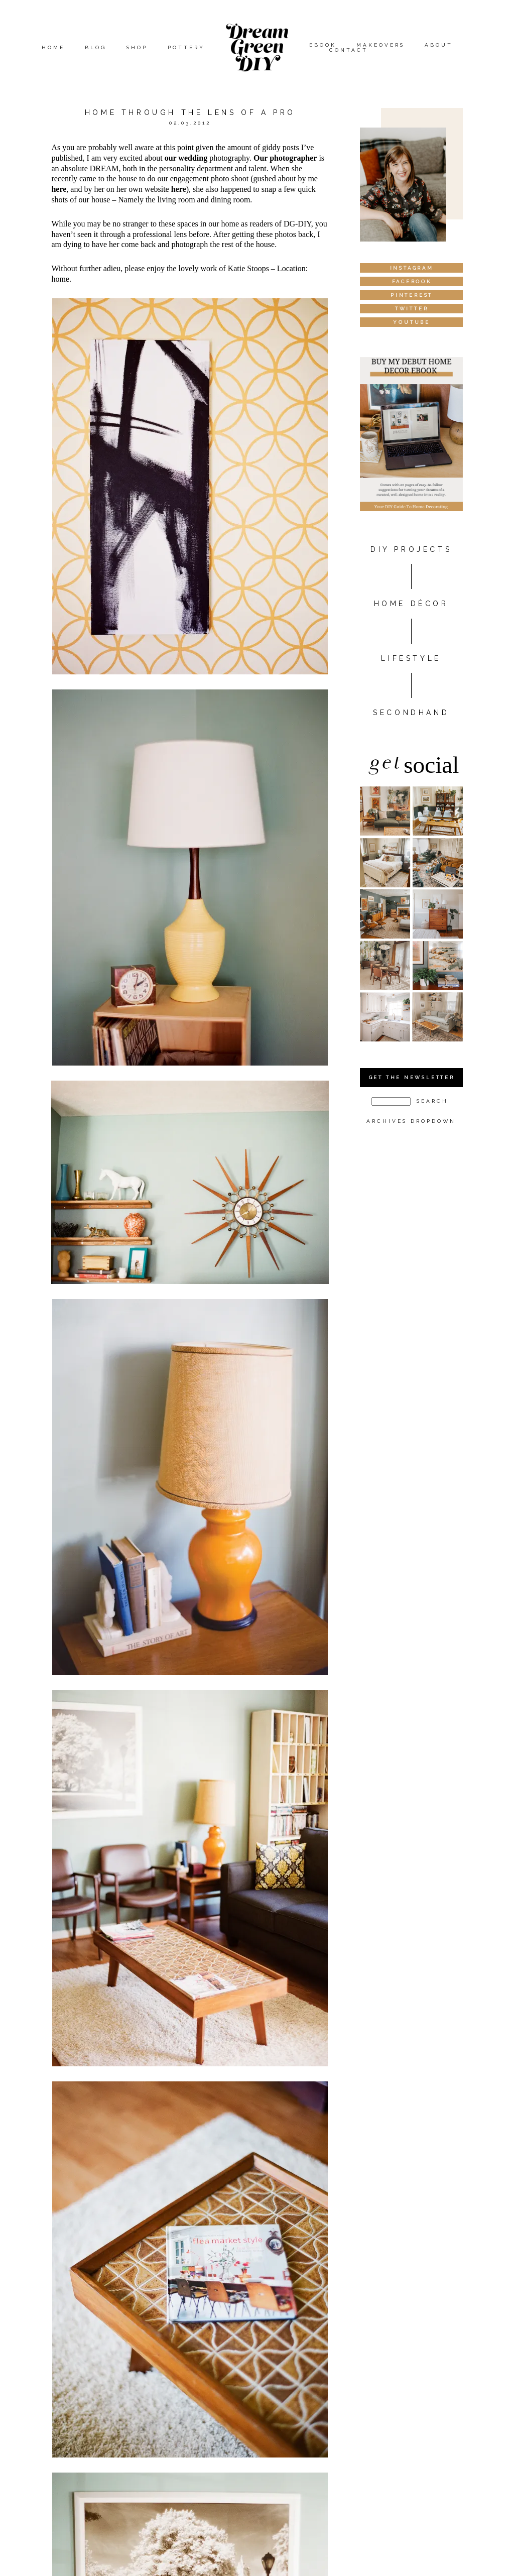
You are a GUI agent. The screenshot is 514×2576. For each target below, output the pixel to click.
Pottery (186, 47)
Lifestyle (411, 658)
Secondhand (411, 713)
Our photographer (285, 158)
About (439, 45)
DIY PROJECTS (411, 549)
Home (53, 47)
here (58, 189)
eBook (322, 45)
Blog (95, 47)
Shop (137, 47)
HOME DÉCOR (411, 604)
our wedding (186, 158)
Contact (348, 50)
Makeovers (380, 45)
